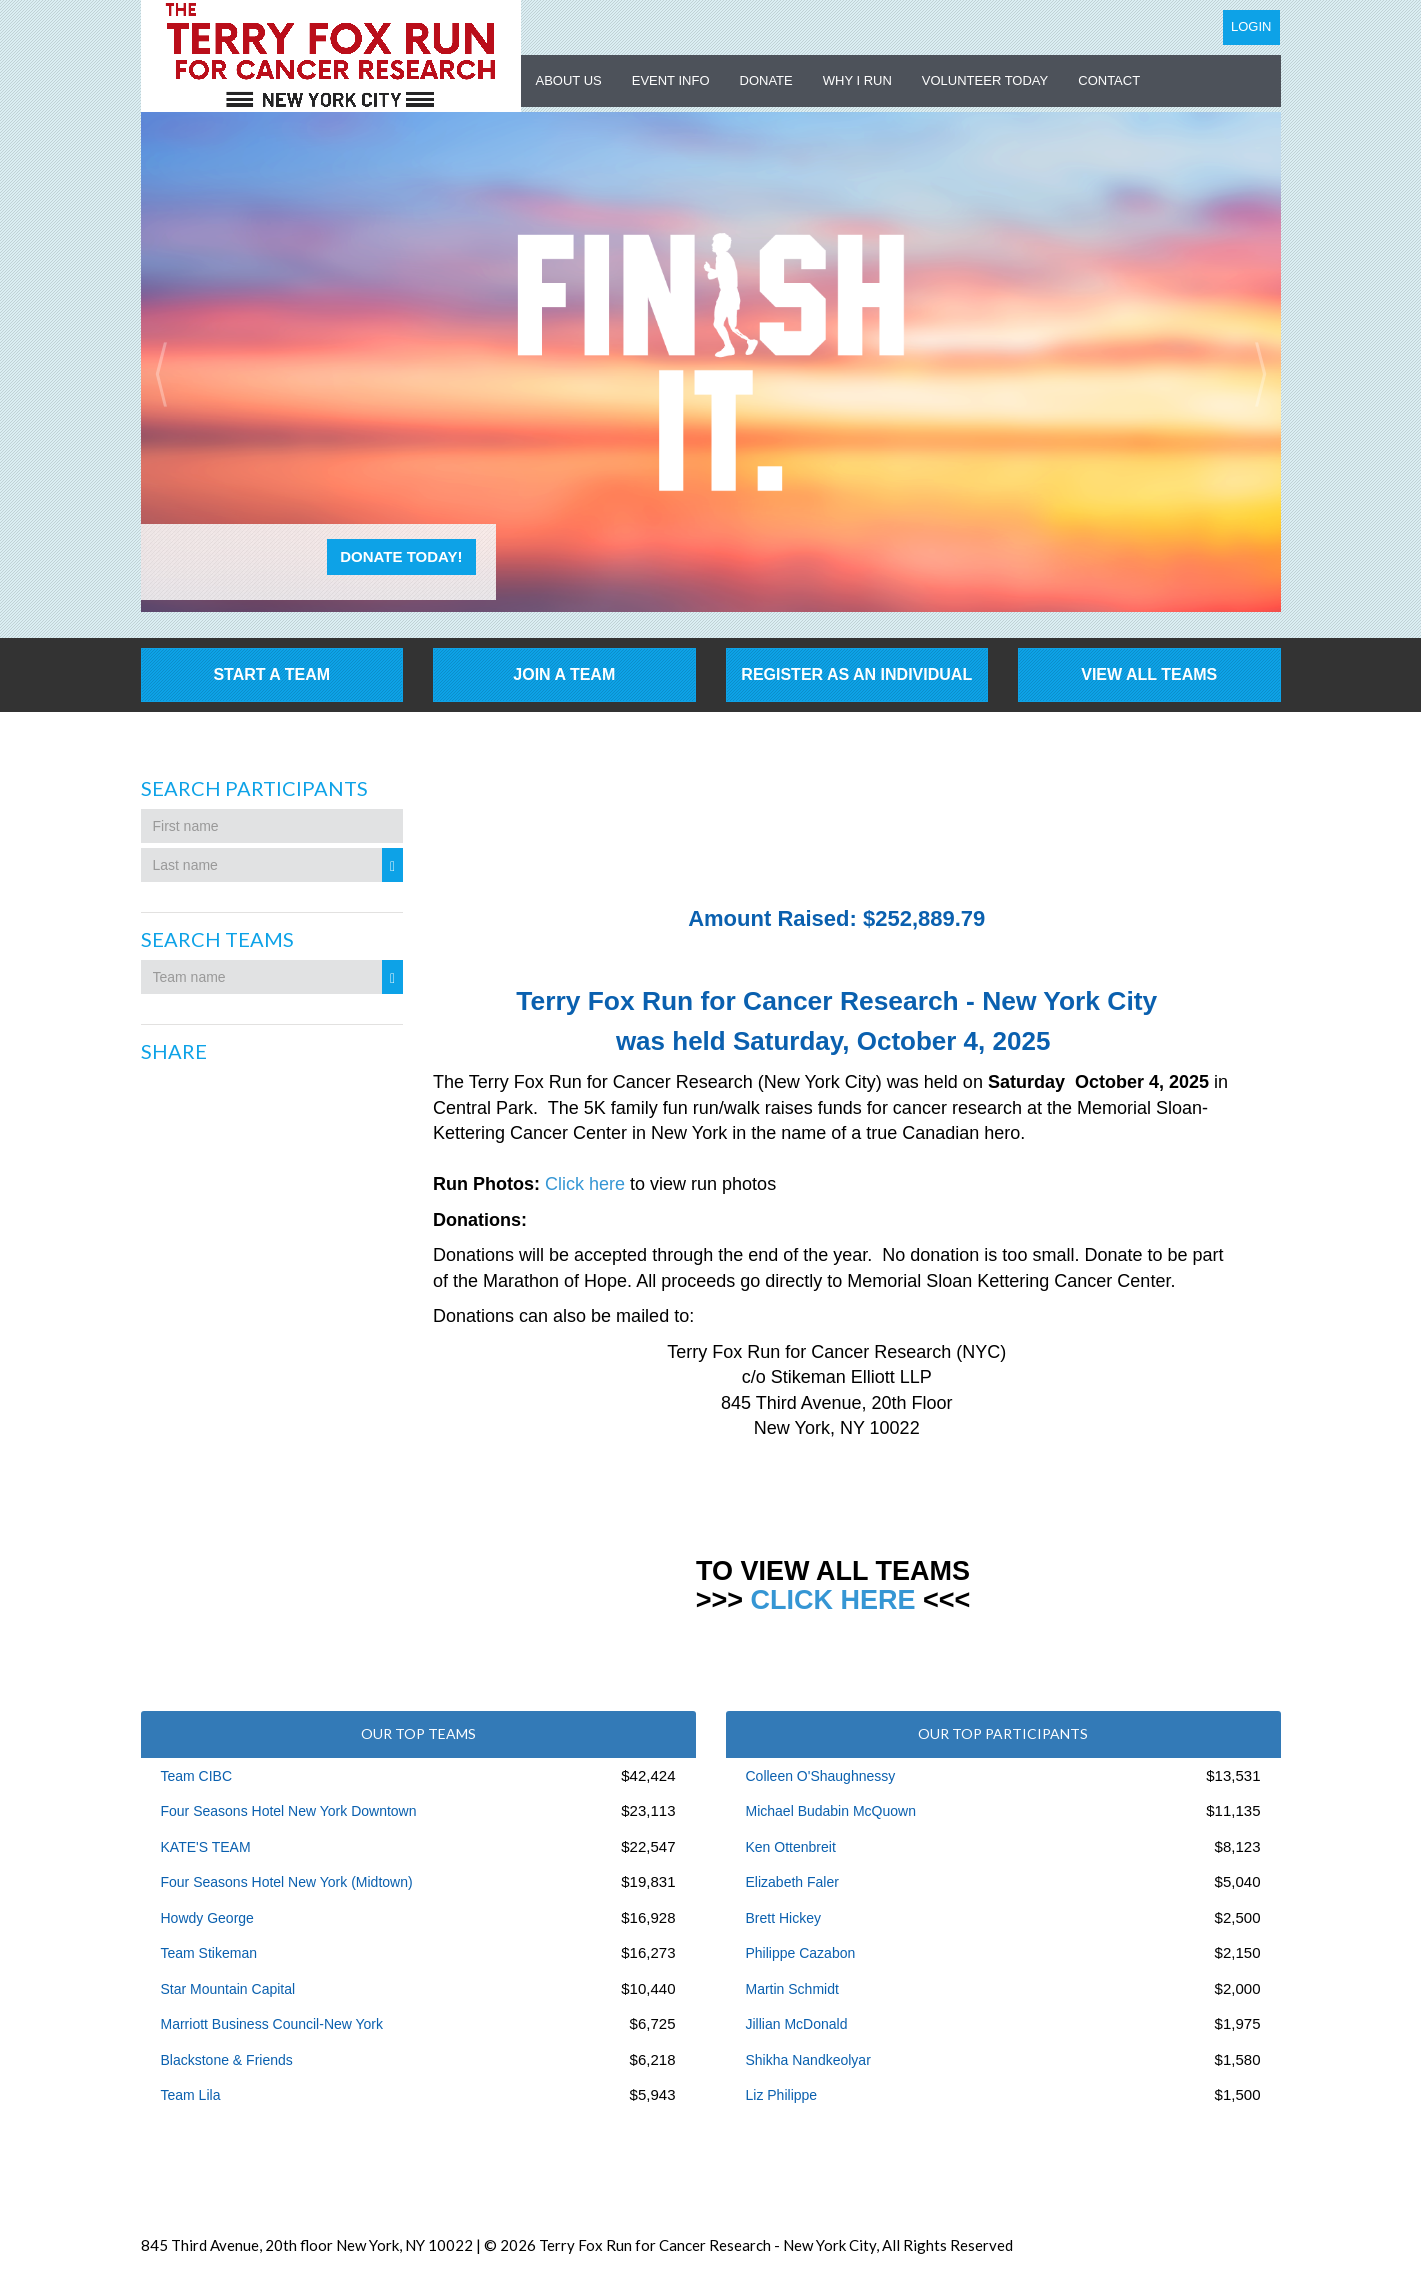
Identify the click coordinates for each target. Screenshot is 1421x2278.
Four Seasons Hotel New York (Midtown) (287, 1882)
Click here (585, 1184)
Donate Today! (401, 556)
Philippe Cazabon (801, 1953)
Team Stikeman (209, 1953)
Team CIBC (197, 1776)
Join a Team (564, 674)
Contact (1109, 80)
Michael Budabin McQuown (831, 1811)
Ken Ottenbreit (791, 1847)
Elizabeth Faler (792, 1882)
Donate (766, 80)
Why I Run (857, 80)
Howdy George (207, 1918)
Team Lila (191, 2095)
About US (569, 80)
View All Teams (1149, 674)
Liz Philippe (782, 2095)
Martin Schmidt (792, 1989)
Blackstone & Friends (227, 2060)
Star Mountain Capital (228, 1989)
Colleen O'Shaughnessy (821, 1776)
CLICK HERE (832, 1600)
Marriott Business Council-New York (272, 2024)
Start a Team (271, 674)
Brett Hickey (783, 1918)
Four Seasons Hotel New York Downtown (289, 1811)
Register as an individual (856, 674)
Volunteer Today (985, 80)
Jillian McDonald (797, 2024)
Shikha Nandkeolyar (808, 2060)
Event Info (671, 80)
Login (1251, 26)
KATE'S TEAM (206, 1847)
